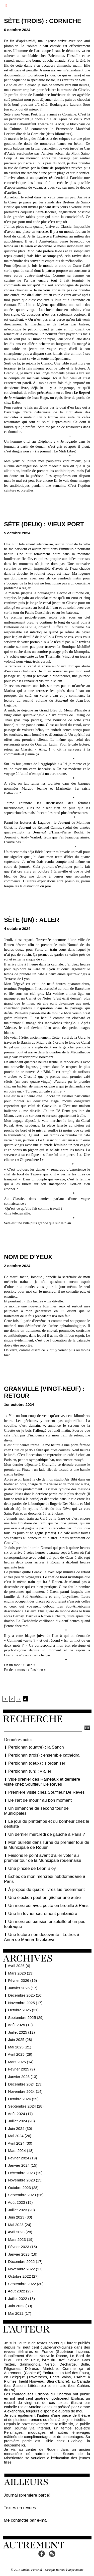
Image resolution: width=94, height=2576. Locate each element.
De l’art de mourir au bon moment (40, 1800)
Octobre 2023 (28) (23, 2187)
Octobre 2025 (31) (23, 2010)
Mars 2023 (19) (21, 2239)
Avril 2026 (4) (19, 1966)
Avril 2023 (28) (20, 2232)
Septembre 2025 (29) (26, 2017)
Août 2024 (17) (20, 2114)
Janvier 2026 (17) (22, 1988)
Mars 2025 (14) (21, 2062)
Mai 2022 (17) (19, 2313)
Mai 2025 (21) (19, 2047)
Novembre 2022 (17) (25, 2269)
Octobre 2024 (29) (23, 2099)
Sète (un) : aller (31, 919)
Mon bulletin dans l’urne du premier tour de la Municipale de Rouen (46, 1845)
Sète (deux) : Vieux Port (44, 524)
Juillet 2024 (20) (21, 2121)
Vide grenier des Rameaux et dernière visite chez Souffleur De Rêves (42, 1782)
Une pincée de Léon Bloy (32, 1868)
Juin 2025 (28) (20, 2039)
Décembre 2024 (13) (25, 2084)
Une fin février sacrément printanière (42, 1913)
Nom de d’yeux (28, 1257)
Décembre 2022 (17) (25, 2261)
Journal (47, 5)
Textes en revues (20, 2507)
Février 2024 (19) (22, 2158)
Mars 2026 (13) (21, 1973)
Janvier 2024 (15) (22, 2165)
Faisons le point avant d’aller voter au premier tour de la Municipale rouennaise (42, 1858)
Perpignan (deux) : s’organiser (36, 1763)
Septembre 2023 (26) (26, 2195)
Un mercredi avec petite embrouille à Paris (48, 1905)
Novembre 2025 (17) (25, 2003)
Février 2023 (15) (22, 2247)
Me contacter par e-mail (26, 2520)
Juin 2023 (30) (20, 2217)
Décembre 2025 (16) (25, 1995)
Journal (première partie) (27, 2495)
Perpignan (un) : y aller (29, 1771)
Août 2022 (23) (20, 2291)
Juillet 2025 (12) (21, 2032)
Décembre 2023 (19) (25, 2173)
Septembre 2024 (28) (26, 2106)
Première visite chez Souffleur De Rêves (46, 1792)
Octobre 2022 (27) (23, 2276)
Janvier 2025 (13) (22, 2076)
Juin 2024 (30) (20, 2128)
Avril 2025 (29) (20, 2054)
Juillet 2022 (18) (21, 2298)
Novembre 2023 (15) (25, 2180)
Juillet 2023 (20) (21, 2210)
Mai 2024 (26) (19, 2136)
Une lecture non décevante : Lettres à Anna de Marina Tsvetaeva (41, 1937)
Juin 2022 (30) (20, 2306)
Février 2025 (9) (21, 2069)
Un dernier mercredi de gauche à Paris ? (46, 1834)
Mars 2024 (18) (21, 2150)
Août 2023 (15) (20, 2202)
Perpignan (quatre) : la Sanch (36, 1747)
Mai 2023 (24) (19, 2225)
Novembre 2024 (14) (25, 2091)
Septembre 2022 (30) (26, 2284)
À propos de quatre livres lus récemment (46, 1889)
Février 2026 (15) (22, 1980)
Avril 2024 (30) (20, 2143)
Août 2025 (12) (20, 2025)
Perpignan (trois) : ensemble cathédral (44, 1755)
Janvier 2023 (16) (22, 2254)
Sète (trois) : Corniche (42, 21)
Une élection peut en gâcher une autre (44, 1897)
